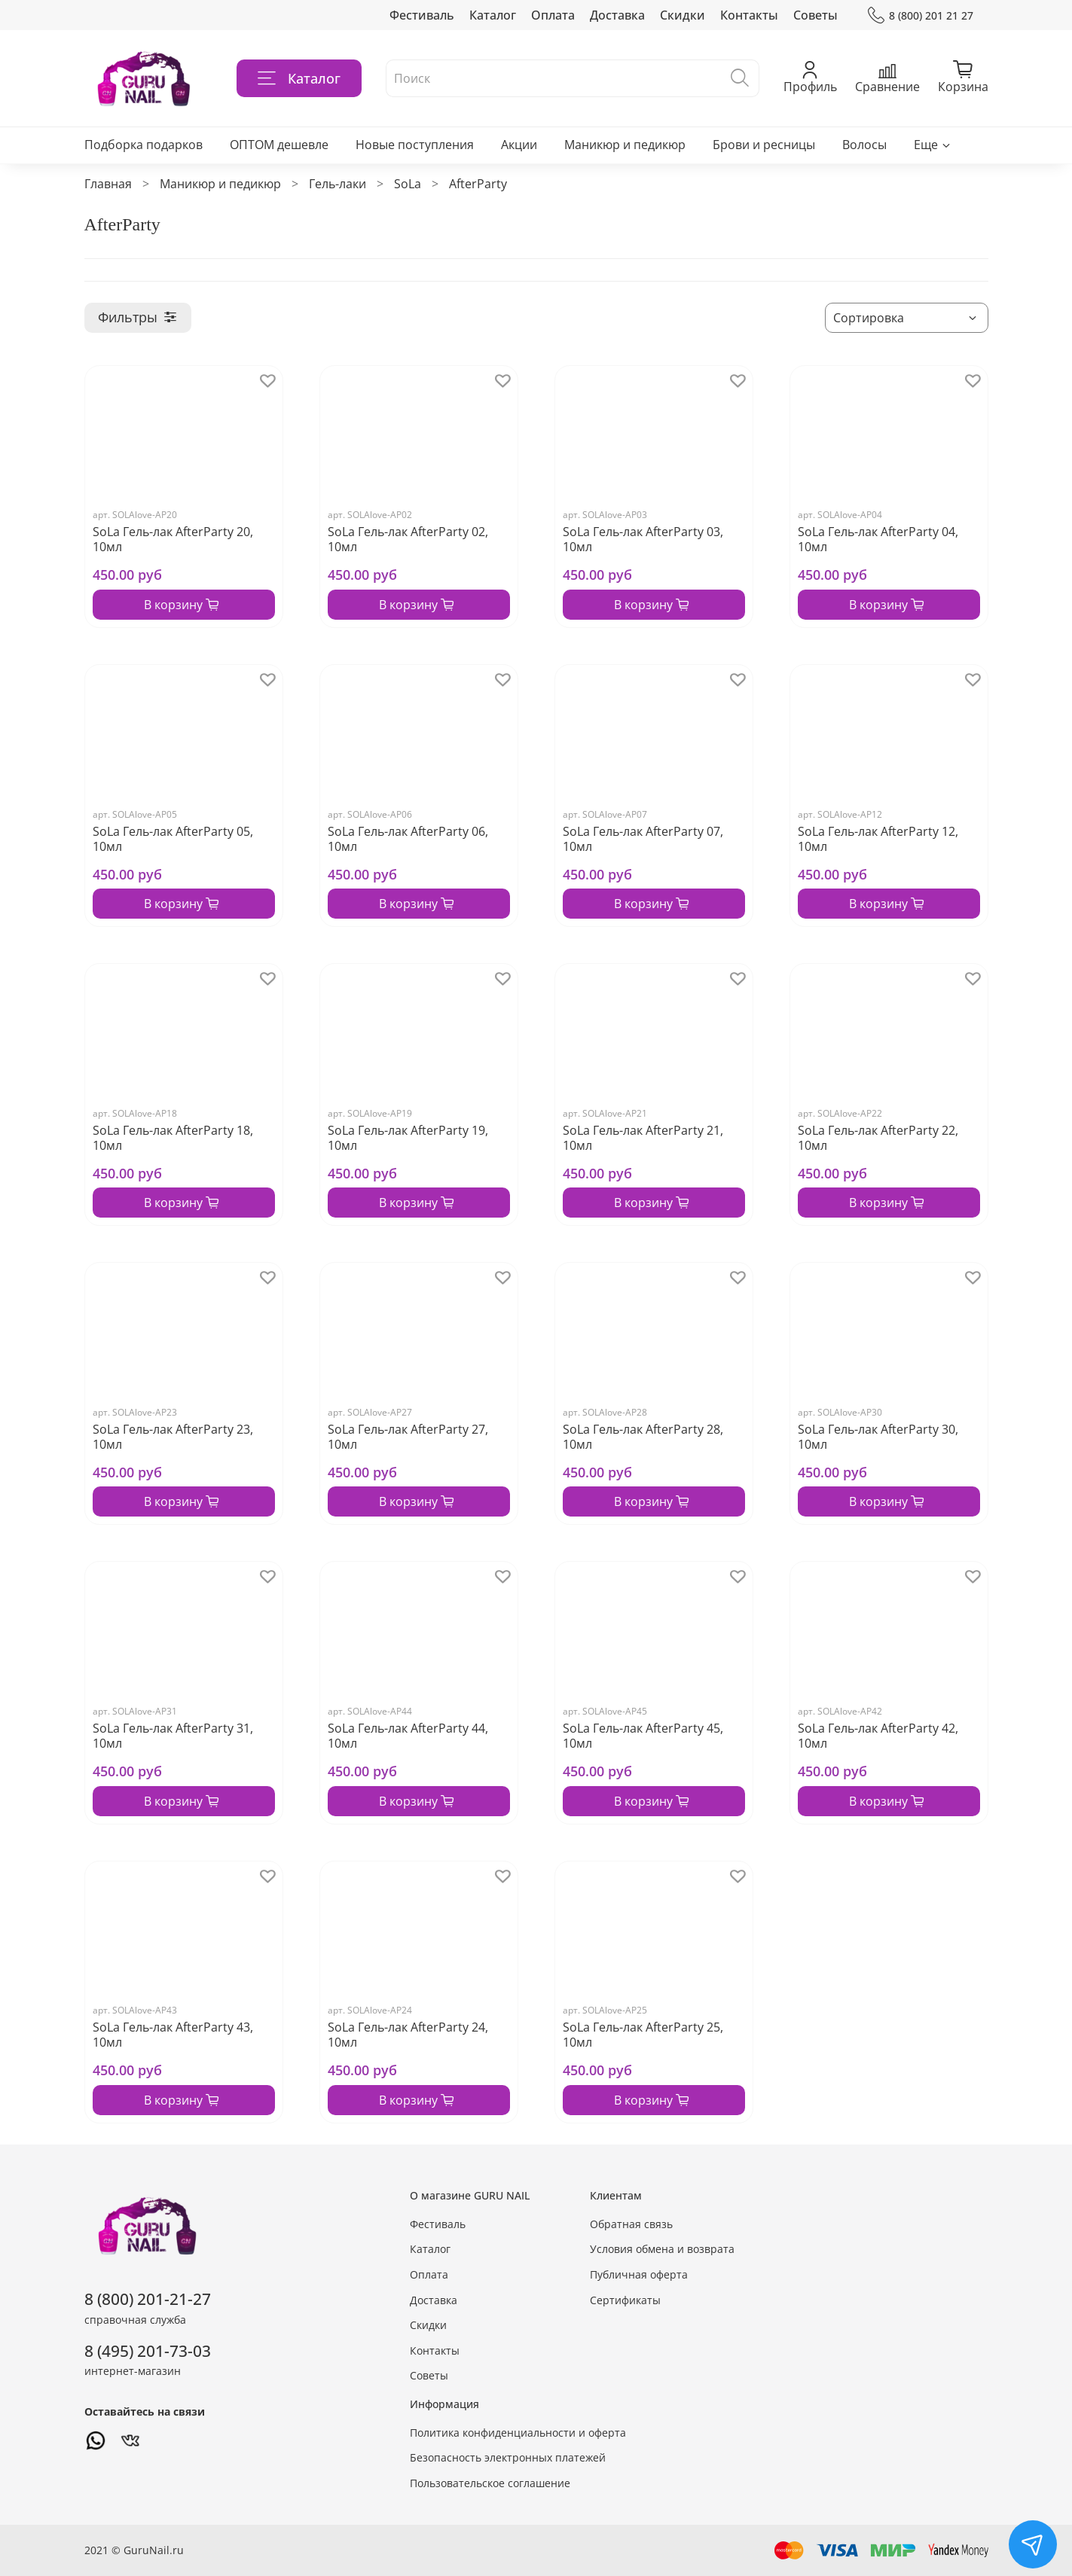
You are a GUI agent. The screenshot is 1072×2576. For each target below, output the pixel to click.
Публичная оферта (639, 2274)
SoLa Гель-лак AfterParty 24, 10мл (408, 2034)
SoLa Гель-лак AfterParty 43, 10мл (173, 2034)
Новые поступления (415, 144)
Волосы (864, 144)
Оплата (553, 15)
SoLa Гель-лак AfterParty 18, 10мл (173, 1138)
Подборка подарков (143, 144)
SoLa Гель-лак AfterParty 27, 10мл (408, 1437)
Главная (108, 183)
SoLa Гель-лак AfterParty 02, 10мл (408, 539)
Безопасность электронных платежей (508, 2457)
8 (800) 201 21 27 (920, 15)
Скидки (682, 15)
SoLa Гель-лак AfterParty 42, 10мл (878, 1735)
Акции (519, 144)
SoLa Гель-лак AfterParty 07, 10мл (643, 839)
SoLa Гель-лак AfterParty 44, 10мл (408, 1735)
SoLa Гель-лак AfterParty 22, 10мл (878, 1138)
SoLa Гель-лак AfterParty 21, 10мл (643, 1138)
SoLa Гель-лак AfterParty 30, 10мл (878, 1437)
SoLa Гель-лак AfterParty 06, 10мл (408, 839)
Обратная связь (631, 2224)
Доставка (617, 15)
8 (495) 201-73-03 (147, 2350)
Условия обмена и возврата (662, 2249)
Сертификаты (625, 2300)
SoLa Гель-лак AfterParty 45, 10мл (643, 1735)
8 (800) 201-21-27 (147, 2298)
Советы (815, 15)
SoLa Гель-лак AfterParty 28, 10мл (643, 1437)
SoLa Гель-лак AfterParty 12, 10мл (878, 839)
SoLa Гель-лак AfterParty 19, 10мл (408, 1138)
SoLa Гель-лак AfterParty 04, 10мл (878, 539)
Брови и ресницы (764, 144)
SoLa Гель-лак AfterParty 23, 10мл (173, 1437)
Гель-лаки (337, 183)
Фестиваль (421, 15)
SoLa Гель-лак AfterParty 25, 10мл (643, 2034)
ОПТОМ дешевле (279, 144)
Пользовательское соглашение (490, 2483)
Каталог (492, 15)
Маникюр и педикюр (625, 144)
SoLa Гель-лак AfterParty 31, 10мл (173, 1735)
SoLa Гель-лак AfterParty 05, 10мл (173, 839)
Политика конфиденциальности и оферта (518, 2432)
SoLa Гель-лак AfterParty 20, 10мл (173, 539)
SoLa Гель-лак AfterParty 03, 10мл (643, 539)
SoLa (407, 183)
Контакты (749, 15)
